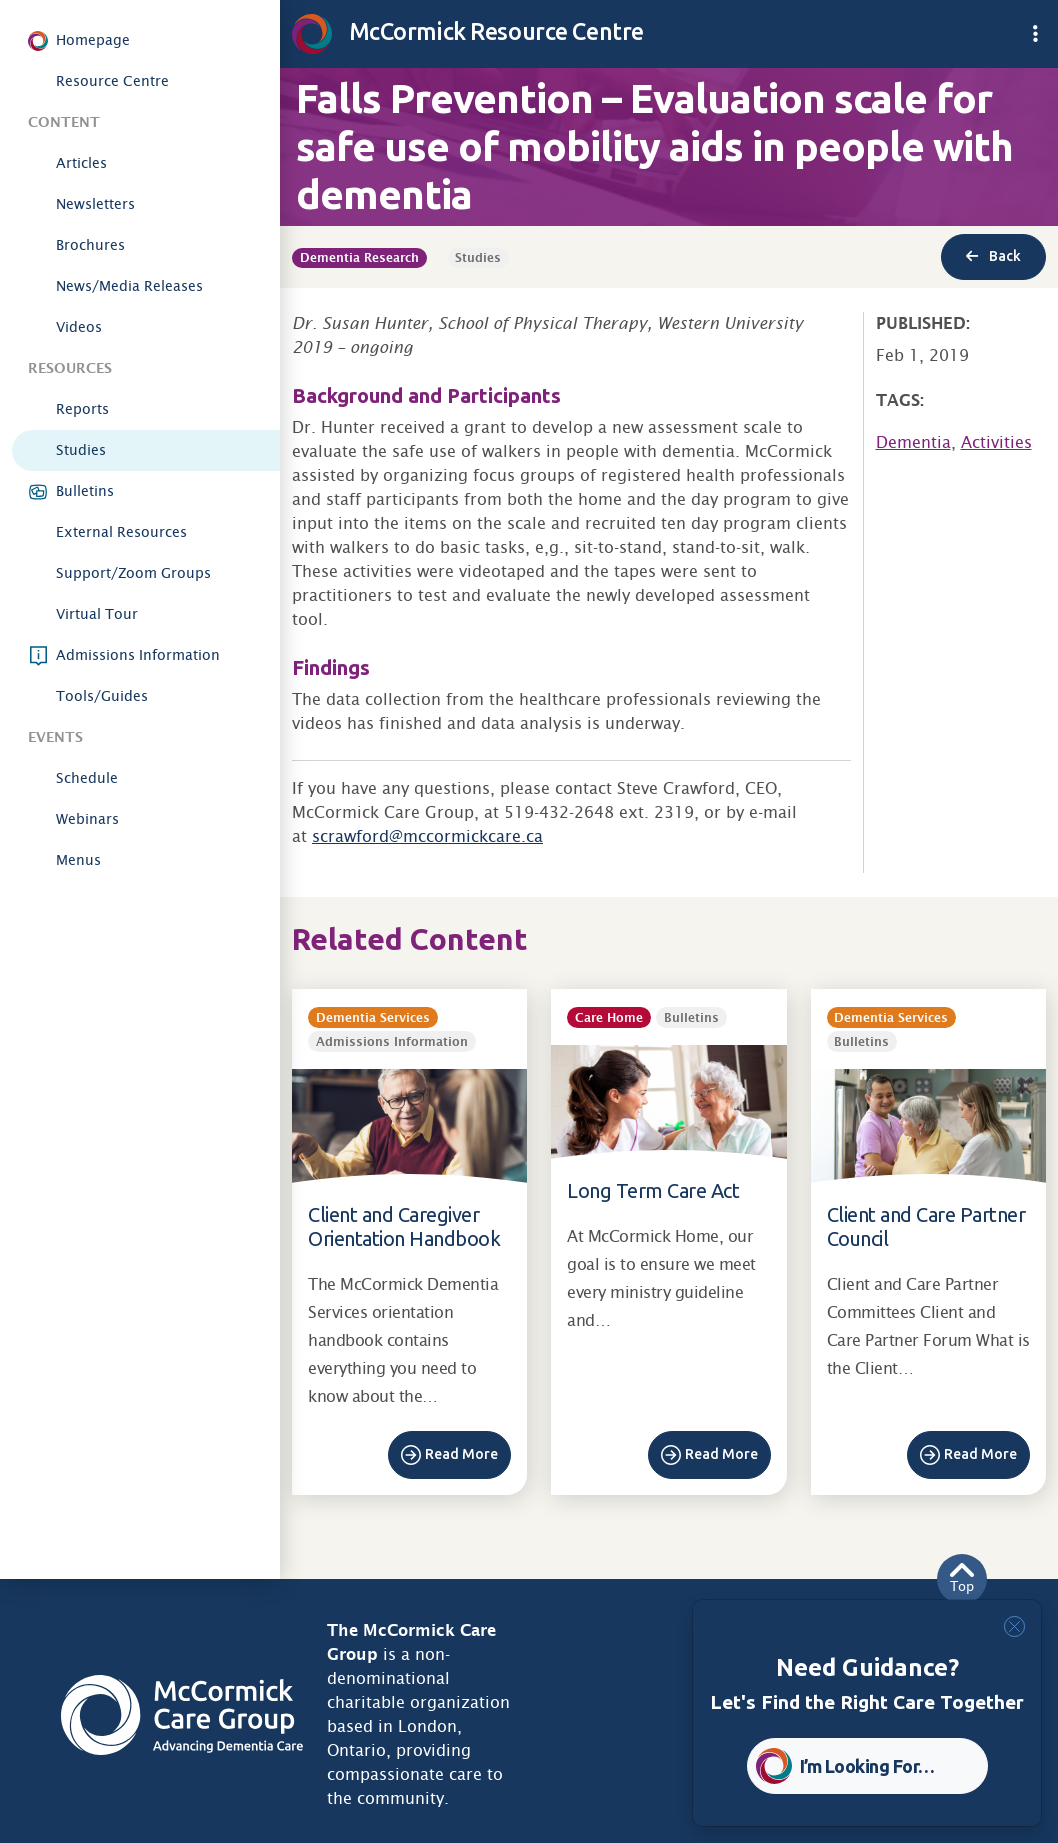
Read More (461, 1454)
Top (962, 1578)
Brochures (90, 245)
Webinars (87, 819)
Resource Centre (112, 81)
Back (993, 256)
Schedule (87, 778)
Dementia (913, 442)
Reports (82, 409)
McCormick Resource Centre (468, 31)
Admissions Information (138, 655)
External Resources (121, 532)
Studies (81, 450)
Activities (996, 442)
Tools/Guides (102, 696)
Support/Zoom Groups (133, 573)
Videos (79, 327)
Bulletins (85, 491)
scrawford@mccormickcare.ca (427, 836)
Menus (78, 860)
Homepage (93, 40)
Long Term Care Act (653, 1190)
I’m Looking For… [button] (867, 1766)
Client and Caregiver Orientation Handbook (404, 1226)
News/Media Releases (129, 286)
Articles (81, 163)
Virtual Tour (97, 614)
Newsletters (95, 204)
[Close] (1014, 1626)
